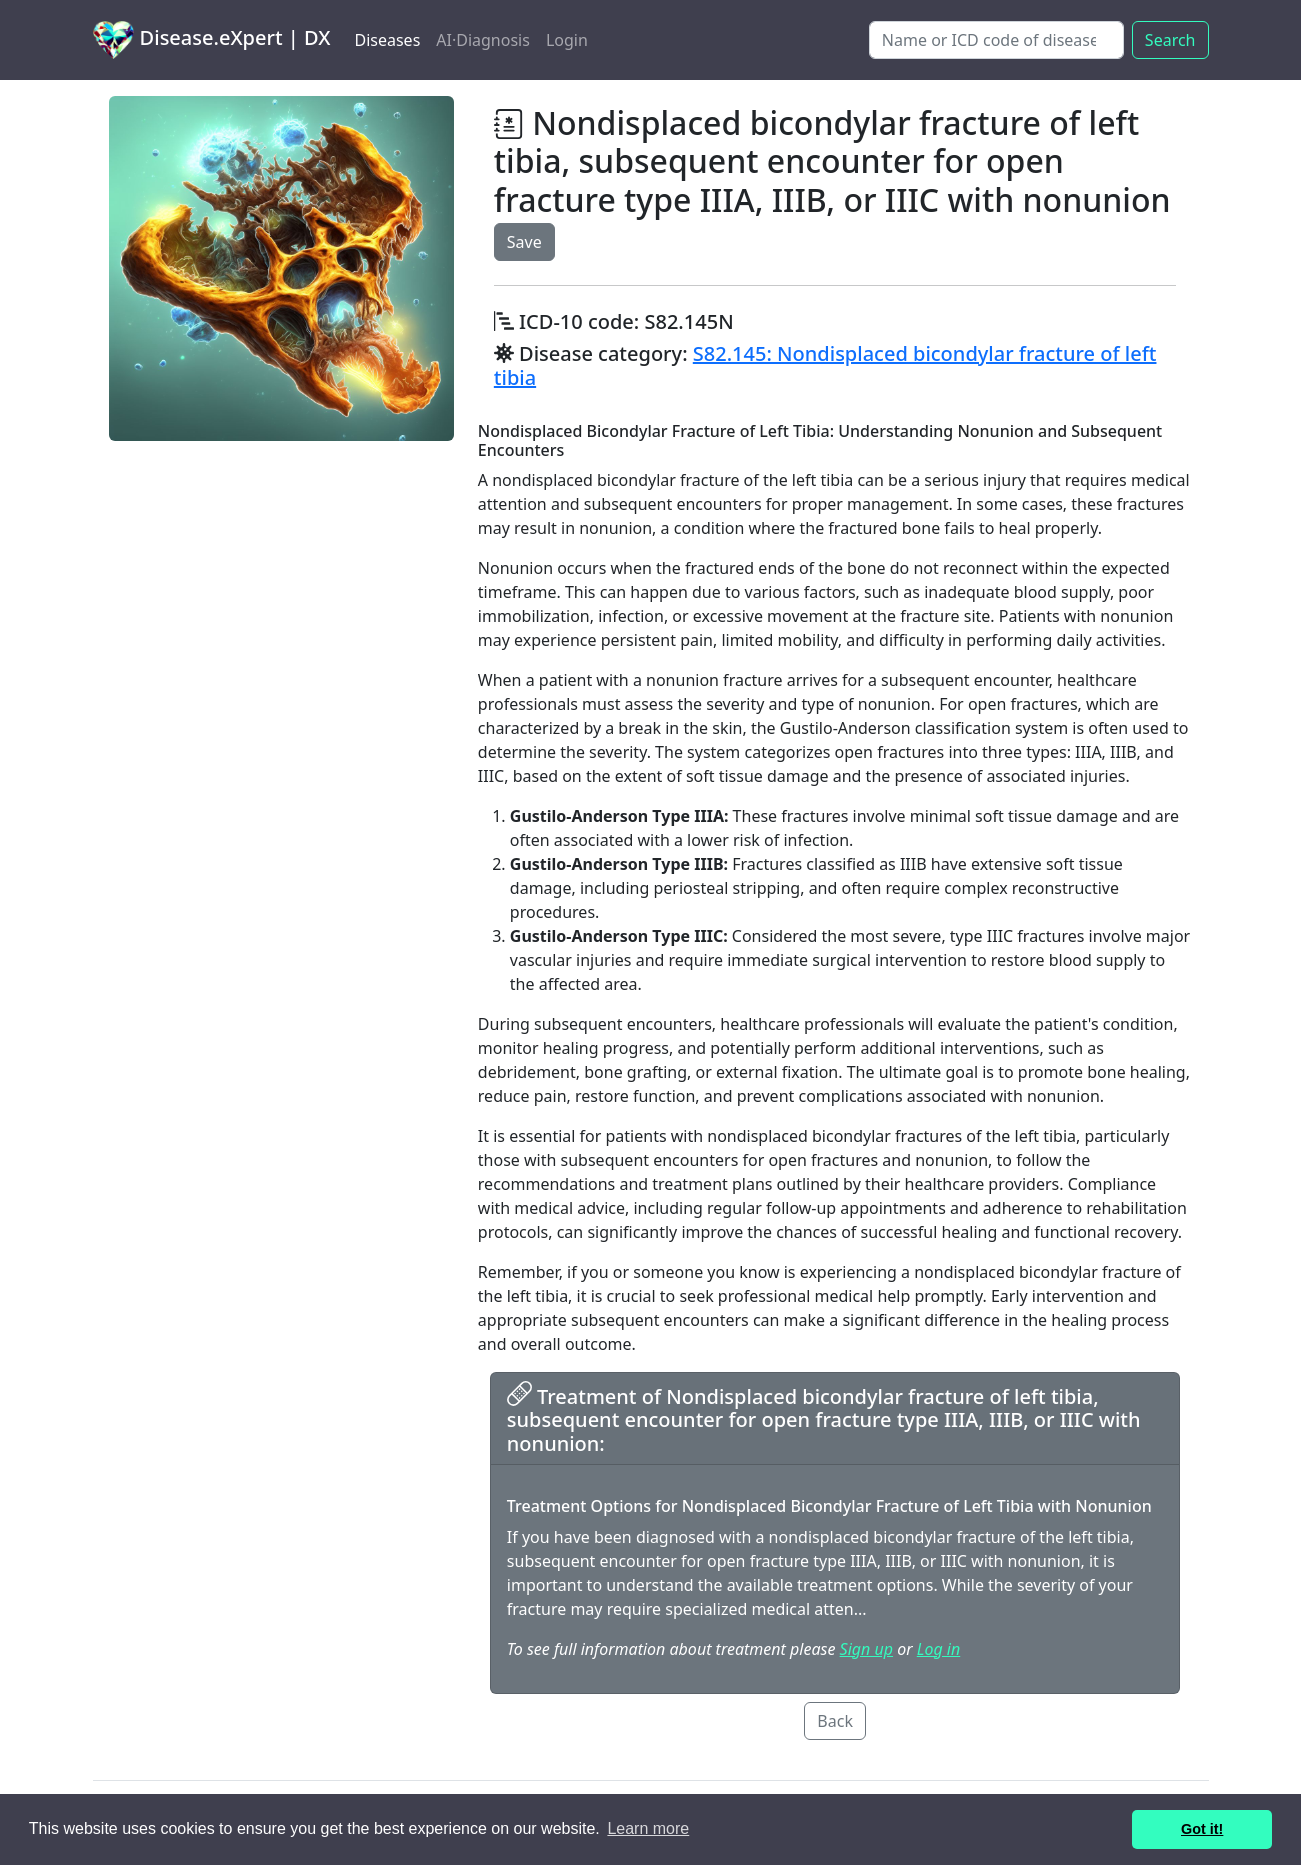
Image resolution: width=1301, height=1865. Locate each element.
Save (524, 242)
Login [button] (567, 40)
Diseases (387, 40)
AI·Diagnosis (483, 40)
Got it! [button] (1202, 1829)
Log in (938, 1649)
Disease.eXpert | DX (212, 40)
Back (835, 1721)
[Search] (996, 40)
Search (1170, 40)
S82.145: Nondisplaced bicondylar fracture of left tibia (825, 365)
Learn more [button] (648, 1828)
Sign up (866, 1649)
